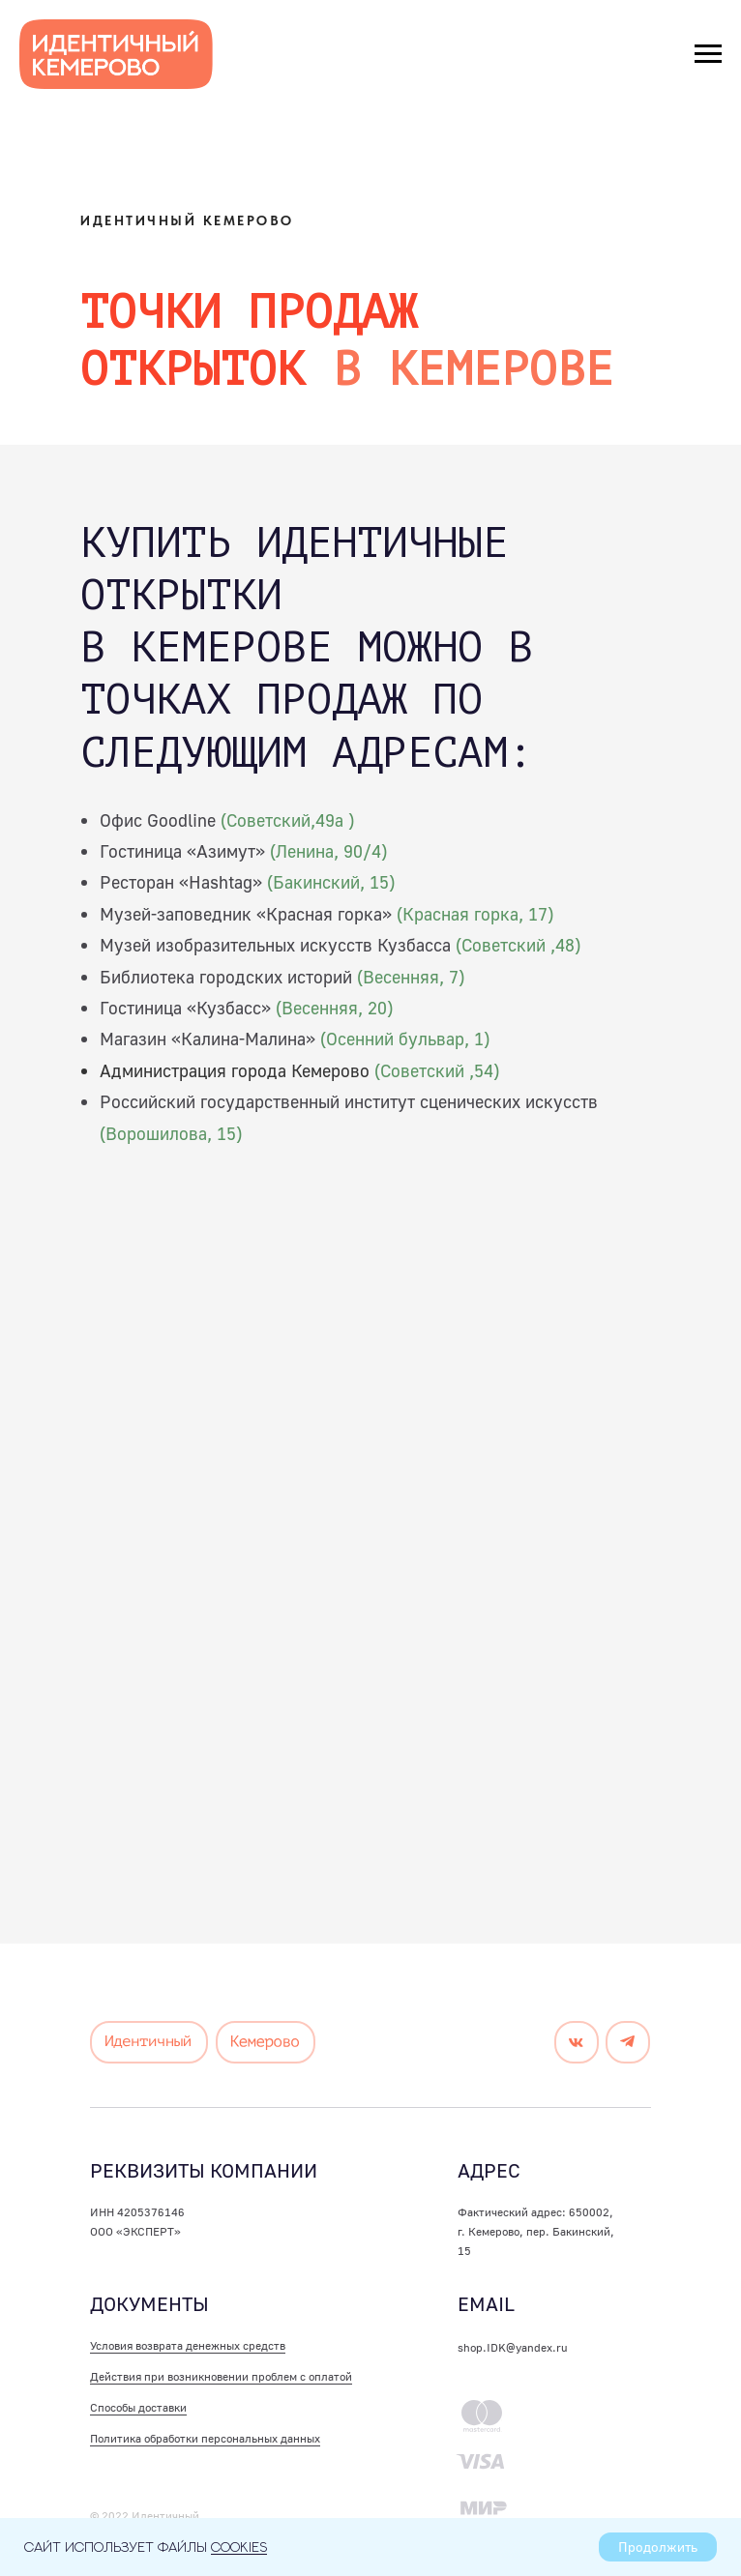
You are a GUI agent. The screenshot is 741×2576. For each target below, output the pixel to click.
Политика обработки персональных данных (205, 2438)
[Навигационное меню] (708, 54)
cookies (239, 2546)
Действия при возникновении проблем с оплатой (221, 2376)
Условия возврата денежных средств (187, 2345)
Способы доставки (138, 2407)
